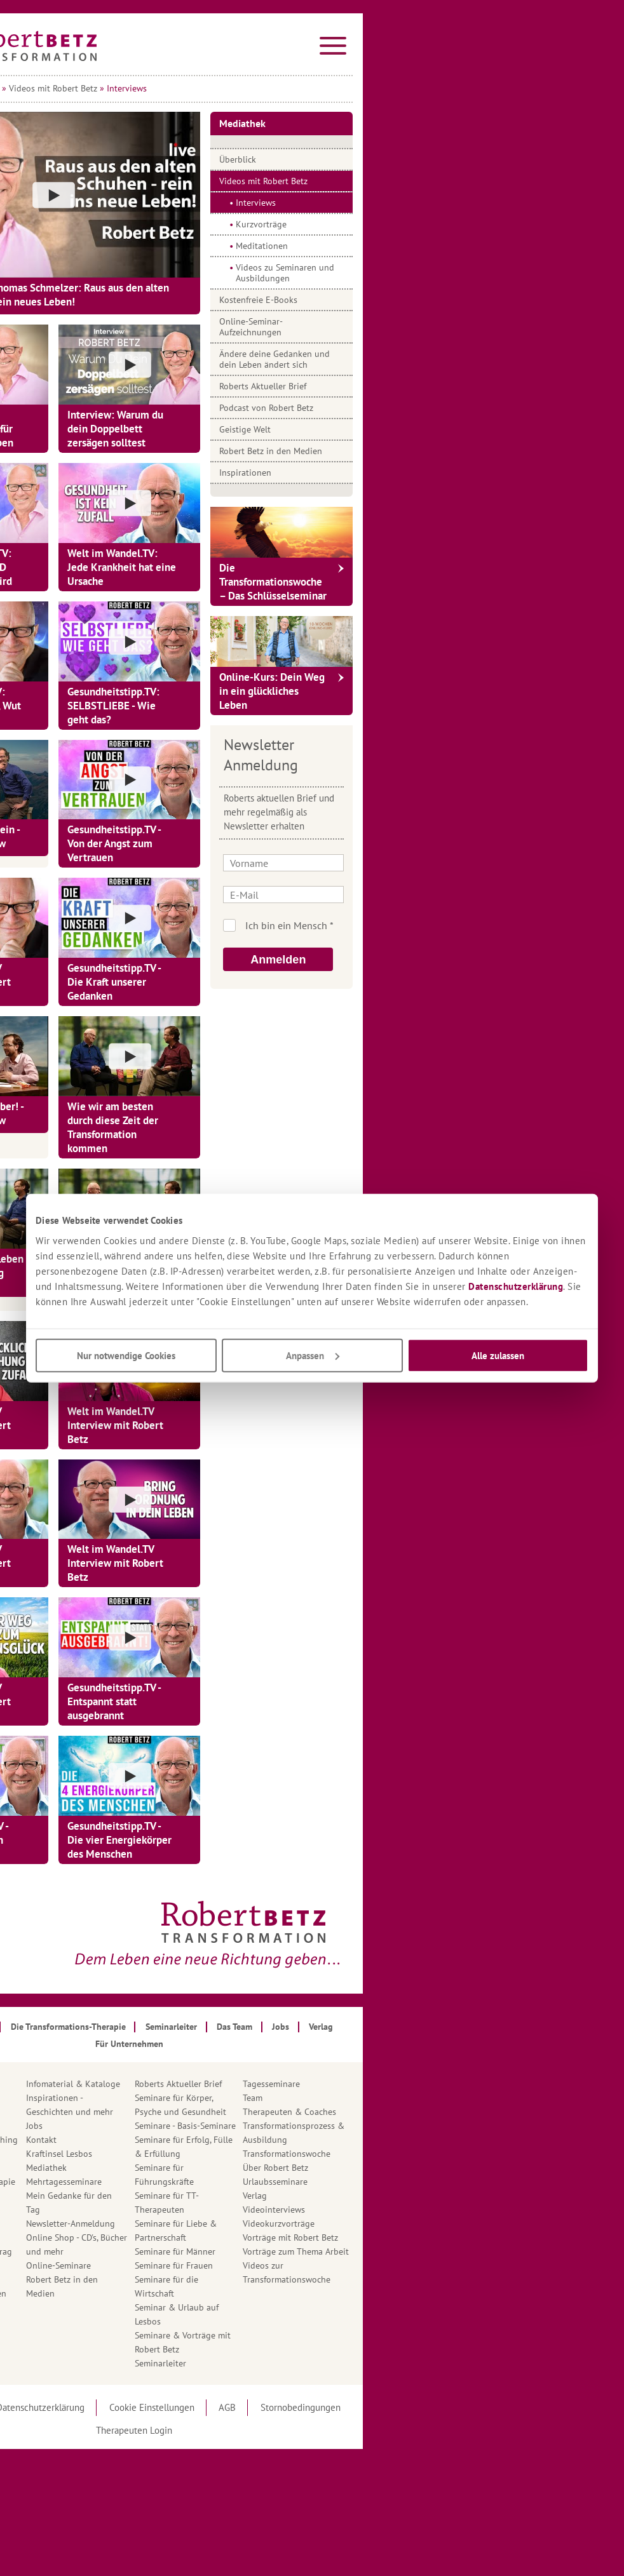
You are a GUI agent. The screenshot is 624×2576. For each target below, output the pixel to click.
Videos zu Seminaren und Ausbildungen (468, 273)
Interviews (439, 202)
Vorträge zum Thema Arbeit (479, 2251)
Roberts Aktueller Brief (445, 386)
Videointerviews (457, 2209)
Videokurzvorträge (462, 2223)
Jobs (217, 2125)
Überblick (420, 159)
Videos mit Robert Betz (236, 88)
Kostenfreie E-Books (441, 299)
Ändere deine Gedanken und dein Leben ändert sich (457, 359)
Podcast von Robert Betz (449, 407)
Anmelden (461, 959)
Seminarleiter (343, 2363)
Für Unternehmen (132, 2237)
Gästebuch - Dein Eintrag (146, 2251)
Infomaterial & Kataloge (256, 2084)
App (106, 2111)
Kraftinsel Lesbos (242, 2153)
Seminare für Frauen (357, 2265)
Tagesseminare (454, 2084)
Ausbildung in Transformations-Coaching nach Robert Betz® (149, 2139)
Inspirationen (428, 472)
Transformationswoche (469, 2153)
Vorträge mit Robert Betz (473, 2237)
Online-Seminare (241, 2265)
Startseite (113, 88)
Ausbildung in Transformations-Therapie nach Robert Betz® (148, 2181)
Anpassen (312, 1355)
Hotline (112, 2307)
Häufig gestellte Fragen (143, 2293)
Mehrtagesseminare (247, 2181)
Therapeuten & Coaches (472, 2111)
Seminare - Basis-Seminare (368, 2125)
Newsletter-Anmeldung (253, 2223)
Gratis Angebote (129, 2279)
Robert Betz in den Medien (453, 451)
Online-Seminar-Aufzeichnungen (434, 327)
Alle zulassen (497, 1355)
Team (435, 2097)
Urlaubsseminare (458, 2181)
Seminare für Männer (358, 2251)
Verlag (438, 2195)
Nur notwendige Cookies (126, 1355)
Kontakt (224, 2139)
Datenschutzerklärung (515, 1286)
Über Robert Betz (458, 2167)
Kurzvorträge (444, 224)
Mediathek (162, 88)
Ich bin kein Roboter (482, 925)
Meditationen (445, 246)
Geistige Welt (428, 429)
